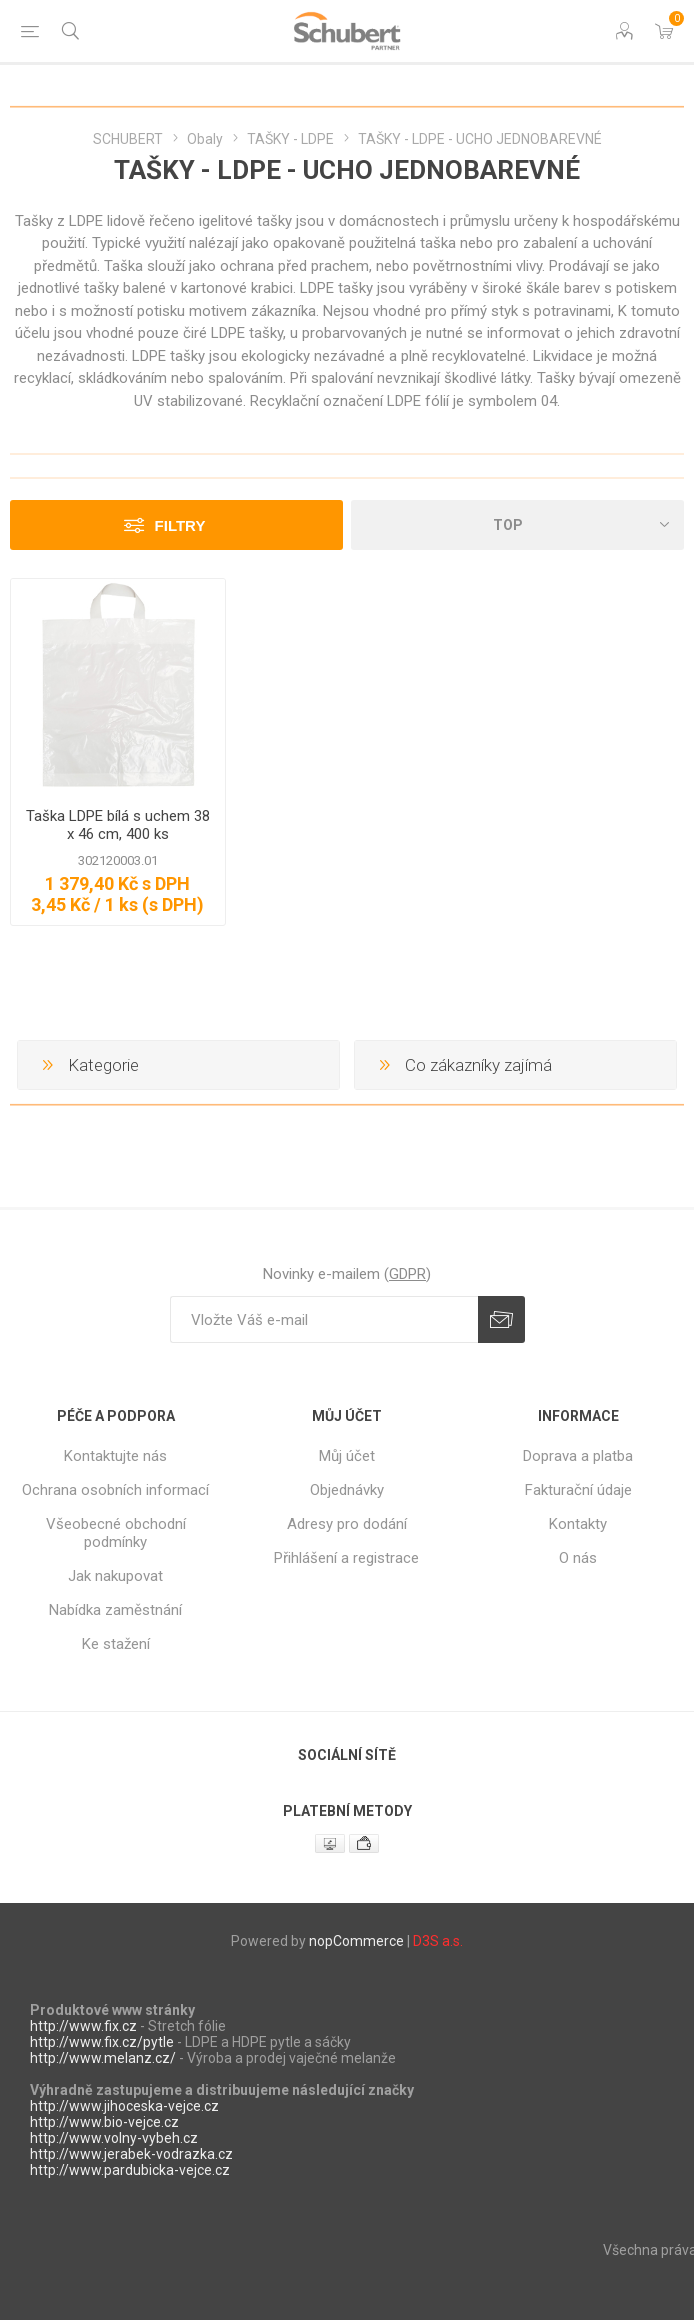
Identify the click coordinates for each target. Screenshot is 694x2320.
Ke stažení (116, 1644)
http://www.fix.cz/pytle (102, 2042)
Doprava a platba (578, 1456)
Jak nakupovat (115, 1576)
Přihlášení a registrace (346, 1558)
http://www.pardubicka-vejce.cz (130, 2170)
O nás (578, 1558)
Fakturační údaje (578, 1490)
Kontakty (578, 1524)
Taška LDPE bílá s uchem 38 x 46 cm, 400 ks (118, 825)
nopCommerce (356, 1941)
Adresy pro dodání (347, 1524)
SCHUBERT (128, 139)
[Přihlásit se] (324, 1319)
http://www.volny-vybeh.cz (114, 2138)
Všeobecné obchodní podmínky (116, 1533)
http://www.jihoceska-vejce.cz (124, 2106)
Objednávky (347, 1490)
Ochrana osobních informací (115, 1490)
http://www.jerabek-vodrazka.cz (131, 2154)
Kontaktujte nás (115, 1456)
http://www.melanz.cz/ (103, 2058)
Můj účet (347, 1456)
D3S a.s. (438, 1941)
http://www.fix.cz (83, 2026)
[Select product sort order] (517, 525)
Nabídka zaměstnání (115, 1610)
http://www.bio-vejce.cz (104, 2122)
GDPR (407, 1274)
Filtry (180, 525)
